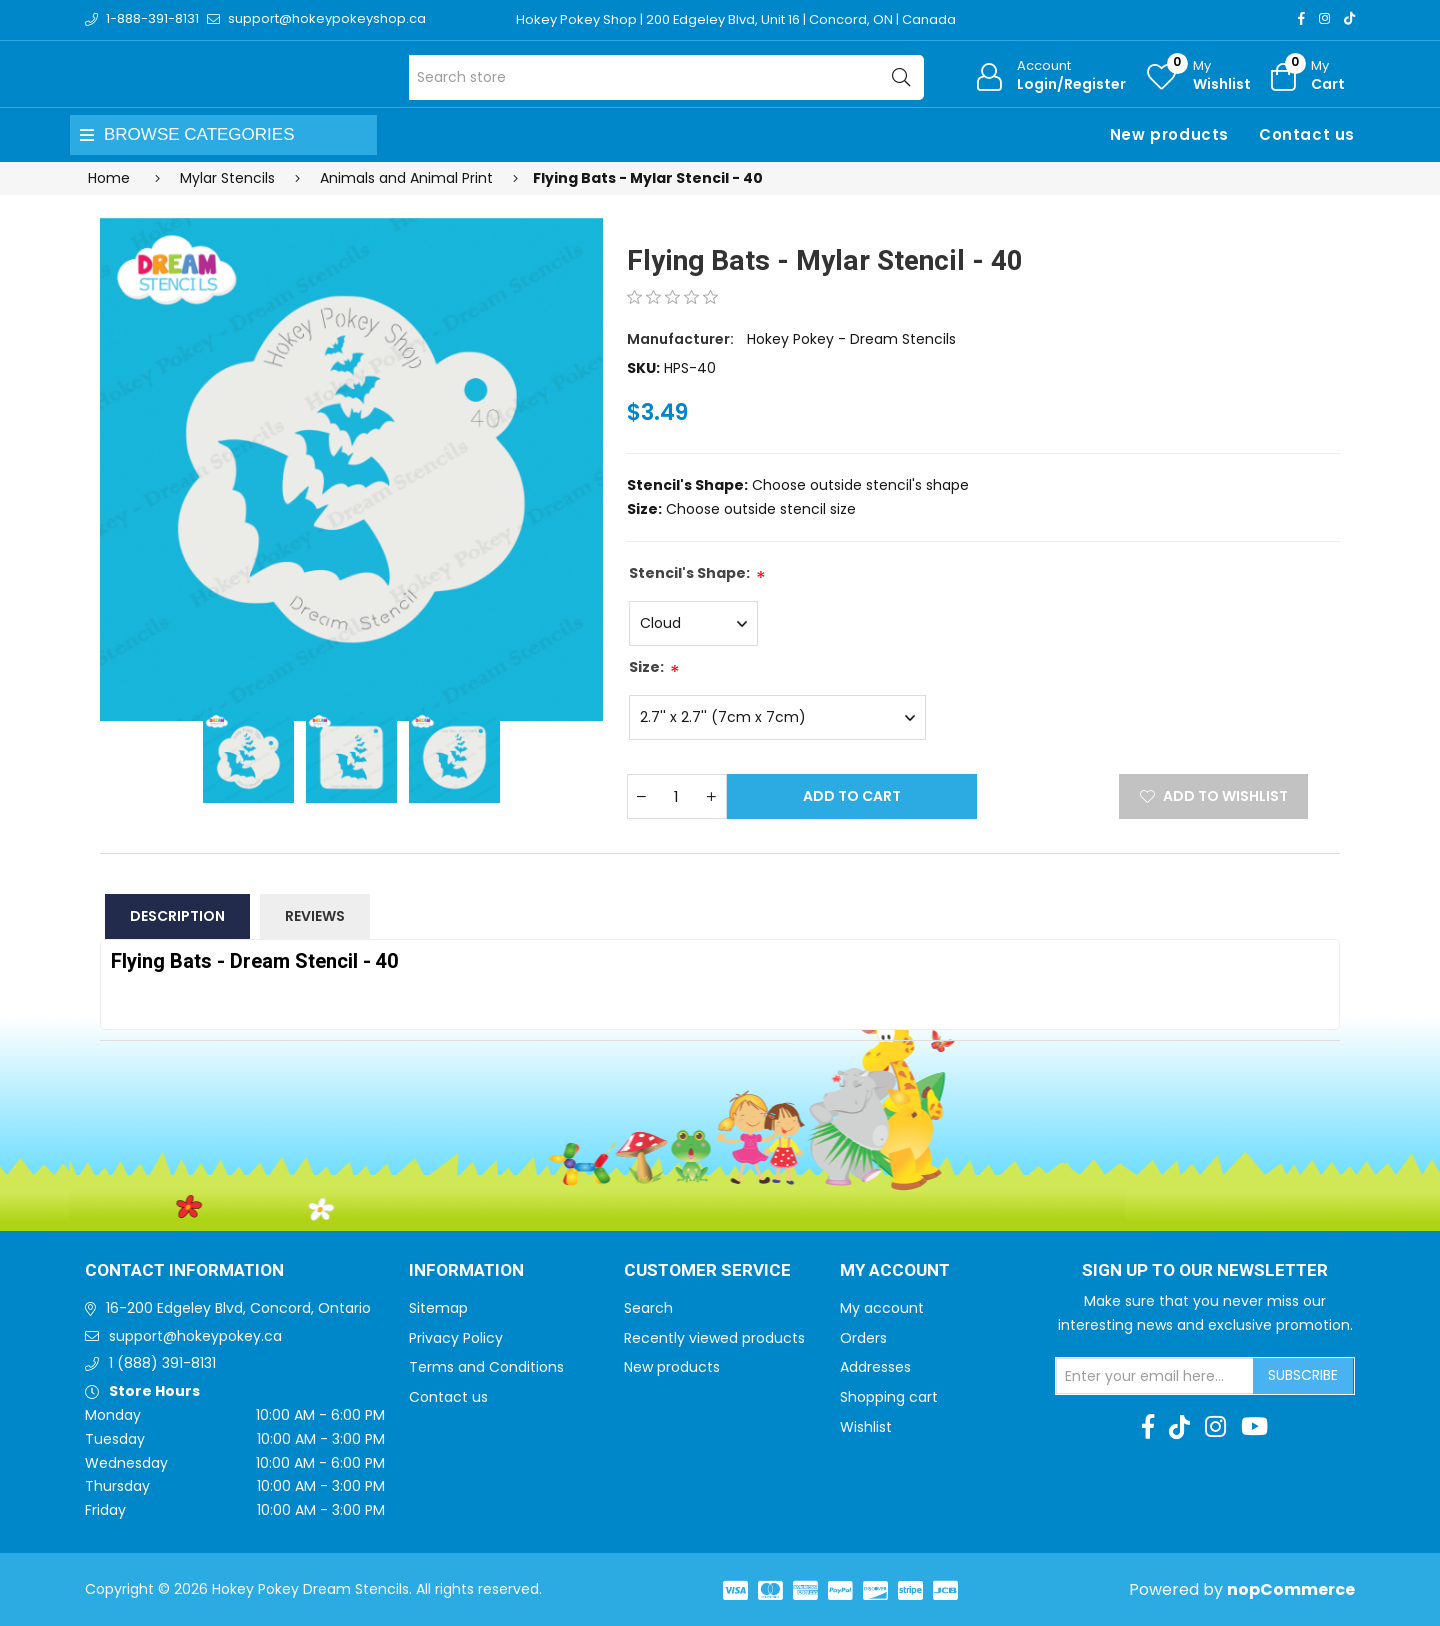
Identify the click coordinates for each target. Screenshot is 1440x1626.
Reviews (315, 916)
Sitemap (438, 1308)
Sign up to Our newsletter (1205, 1271)
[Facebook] (1301, 18)
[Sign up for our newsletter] (1155, 1376)
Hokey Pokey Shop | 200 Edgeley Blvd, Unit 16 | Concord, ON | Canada (736, 19)
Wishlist (866, 1427)
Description (177, 916)
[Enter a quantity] (677, 796)
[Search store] (666, 77)
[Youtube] (1254, 1427)
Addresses (875, 1367)
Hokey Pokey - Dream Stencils (851, 339)
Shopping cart (889, 1397)
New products (1169, 134)
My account (882, 1308)
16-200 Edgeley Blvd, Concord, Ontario (238, 1308)
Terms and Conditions (486, 1367)
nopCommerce (1291, 1589)
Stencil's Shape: (689, 573)
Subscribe (1303, 1375)
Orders (863, 1338)
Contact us (1307, 134)
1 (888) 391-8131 (162, 1363)
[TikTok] (1349, 18)
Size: (646, 667)
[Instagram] (1324, 18)
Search (648, 1308)
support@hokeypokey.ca (195, 1336)
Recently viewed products (714, 1338)
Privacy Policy (456, 1338)
